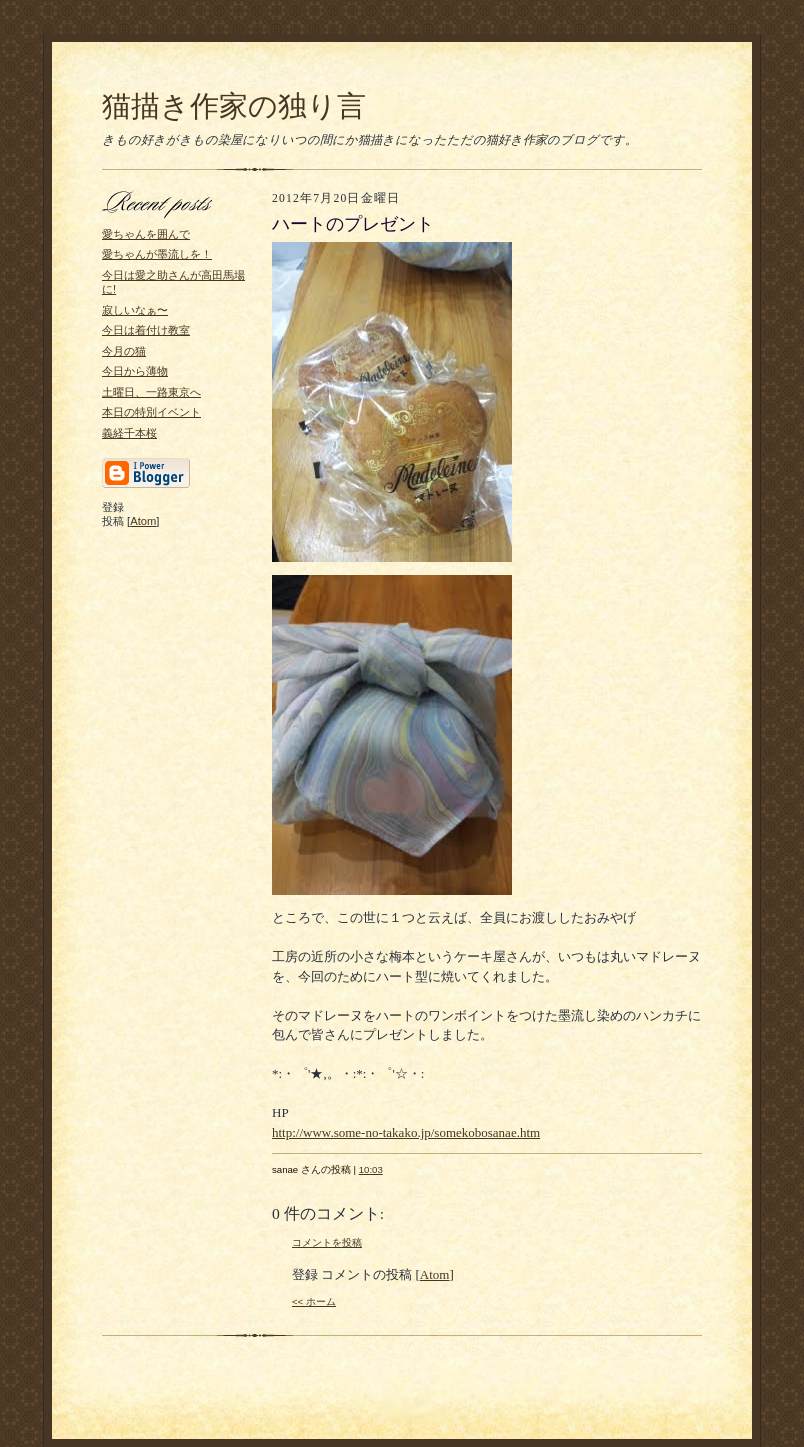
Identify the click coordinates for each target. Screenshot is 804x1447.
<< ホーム (314, 1301)
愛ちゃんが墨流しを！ (157, 254)
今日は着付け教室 (146, 330)
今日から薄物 (135, 371)
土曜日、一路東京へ (151, 392)
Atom (143, 521)
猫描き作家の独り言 (234, 106)
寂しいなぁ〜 (135, 310)
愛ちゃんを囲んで (146, 234)
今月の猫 (124, 351)
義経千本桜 (129, 433)
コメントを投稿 (327, 1242)
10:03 (371, 1169)
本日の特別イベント (151, 412)
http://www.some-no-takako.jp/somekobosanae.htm (406, 1132)
